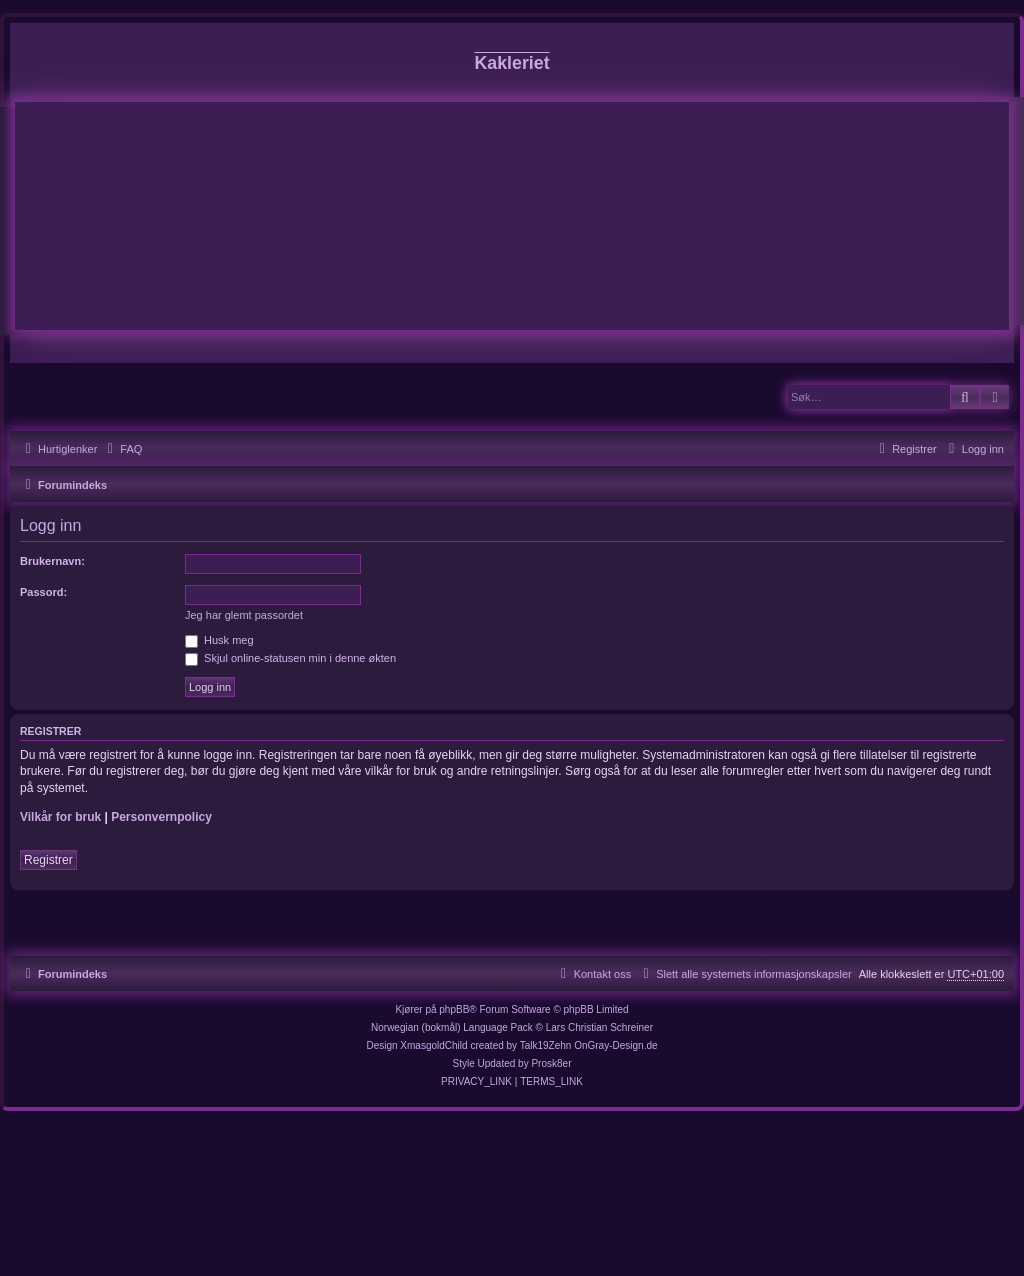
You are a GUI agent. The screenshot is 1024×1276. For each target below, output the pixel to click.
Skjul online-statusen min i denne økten (290, 658)
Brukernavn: (52, 561)
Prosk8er (551, 1063)
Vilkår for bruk (60, 817)
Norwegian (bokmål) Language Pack (452, 1027)
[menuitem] (122, 449)
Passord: (43, 592)
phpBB (454, 1009)
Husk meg (219, 640)
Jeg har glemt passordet (244, 615)
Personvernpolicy (161, 817)
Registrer (48, 860)
